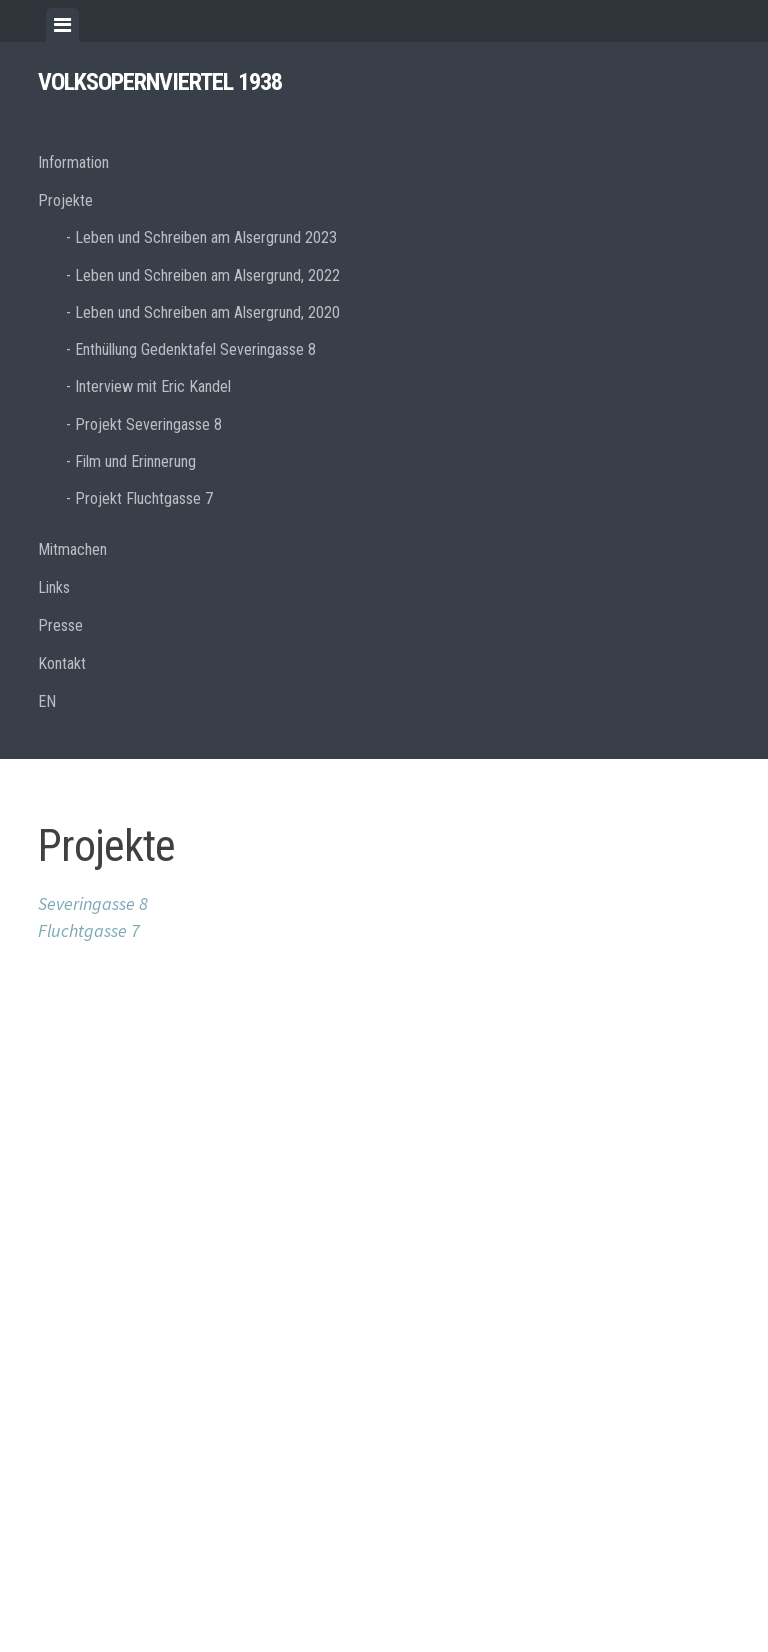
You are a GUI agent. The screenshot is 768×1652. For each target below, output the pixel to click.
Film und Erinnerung (135, 461)
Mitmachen (72, 549)
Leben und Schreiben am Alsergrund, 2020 (207, 312)
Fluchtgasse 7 (89, 930)
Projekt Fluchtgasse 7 (144, 498)
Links (54, 587)
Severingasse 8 (93, 903)
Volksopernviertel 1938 (160, 82)
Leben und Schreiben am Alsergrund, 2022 (207, 275)
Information (73, 162)
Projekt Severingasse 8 (148, 424)
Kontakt (62, 663)
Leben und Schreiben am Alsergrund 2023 (206, 237)
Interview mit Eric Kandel (153, 386)
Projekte (65, 200)
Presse (60, 625)
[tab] (62, 25)
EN (47, 701)
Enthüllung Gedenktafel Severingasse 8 (195, 349)
